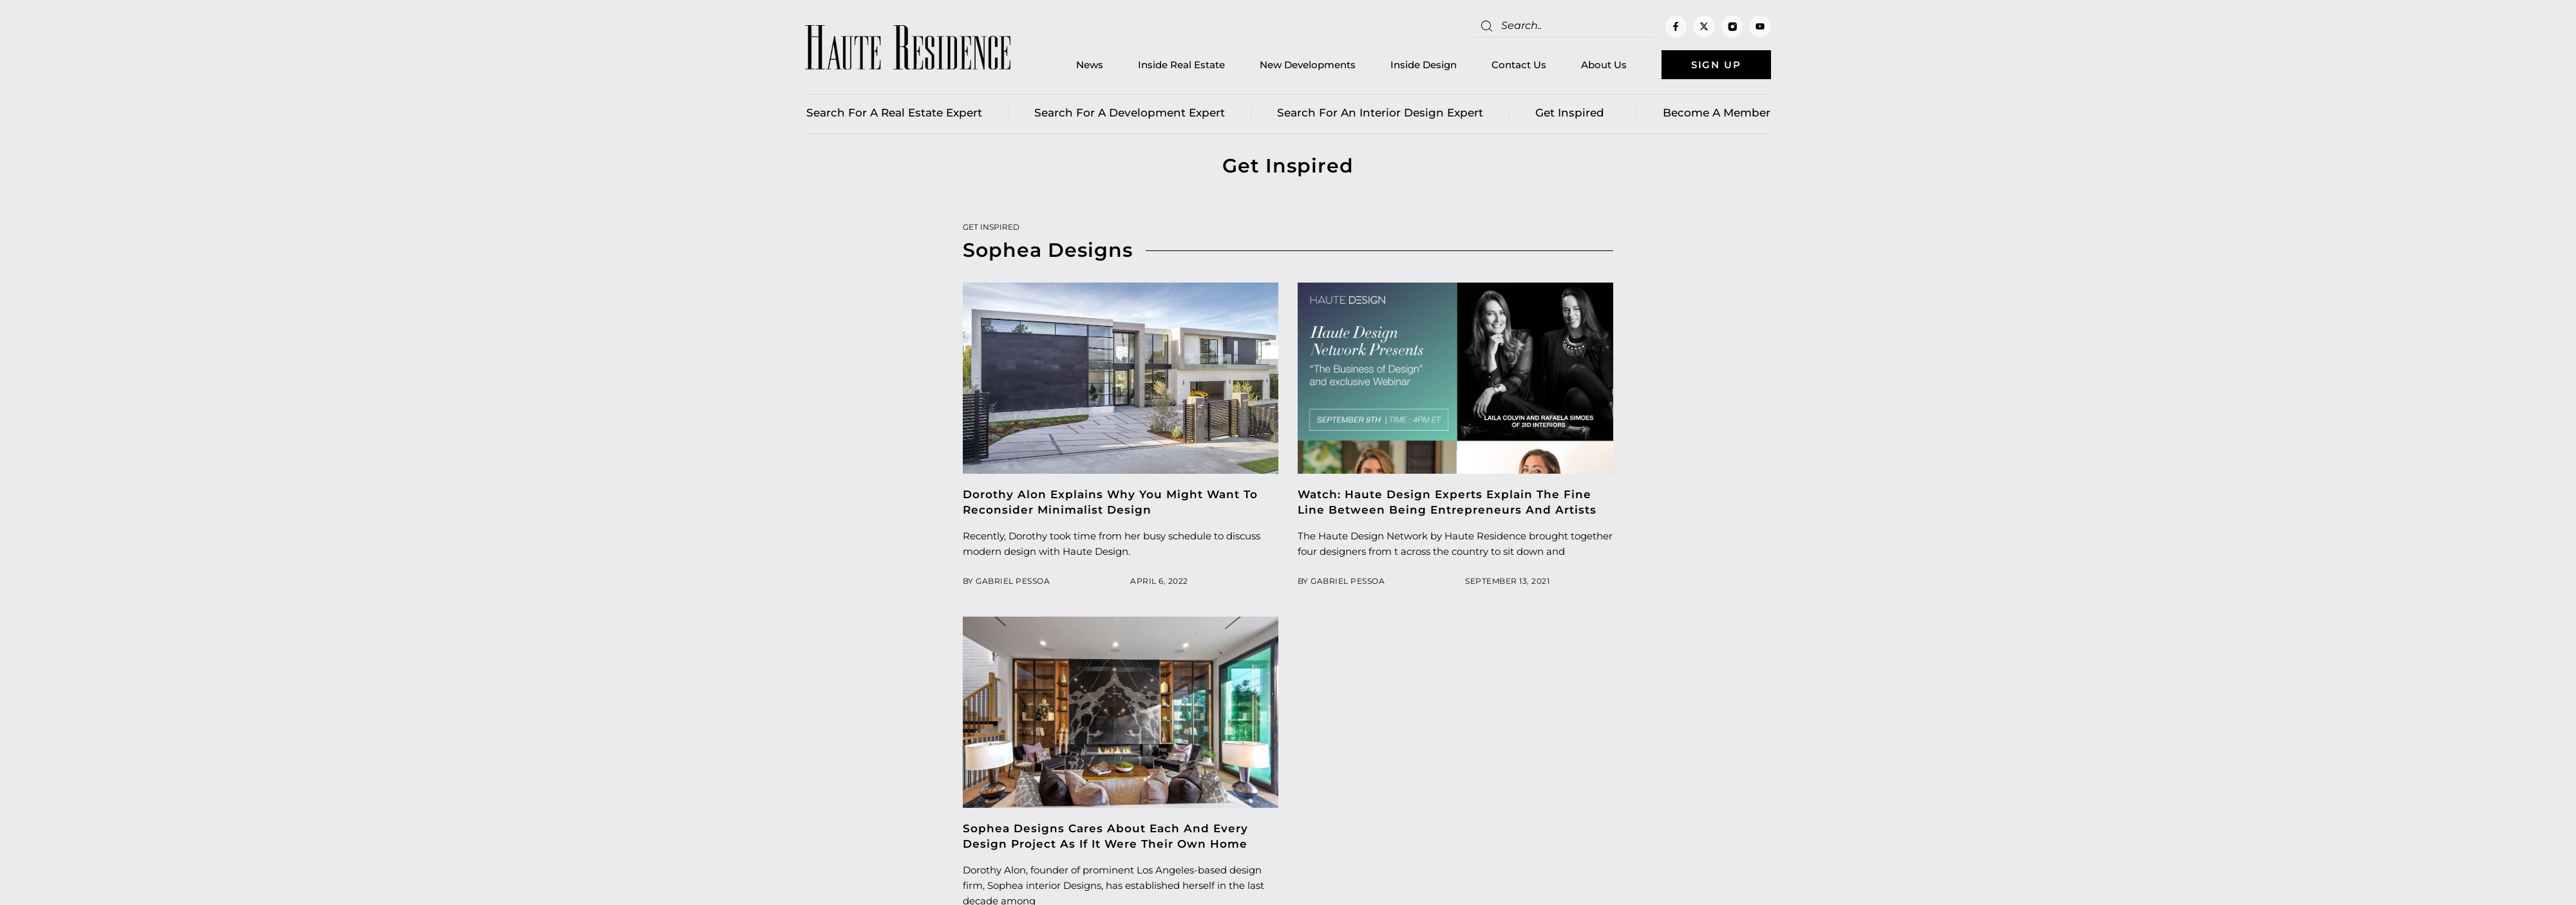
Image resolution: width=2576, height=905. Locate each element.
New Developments (1308, 65)
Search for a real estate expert (894, 112)
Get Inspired (1573, 112)
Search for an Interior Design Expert (1380, 112)
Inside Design (1423, 65)
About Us (1604, 65)
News (1089, 65)
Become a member (1716, 112)
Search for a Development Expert (1129, 112)
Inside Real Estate (1181, 65)
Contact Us (1519, 65)
